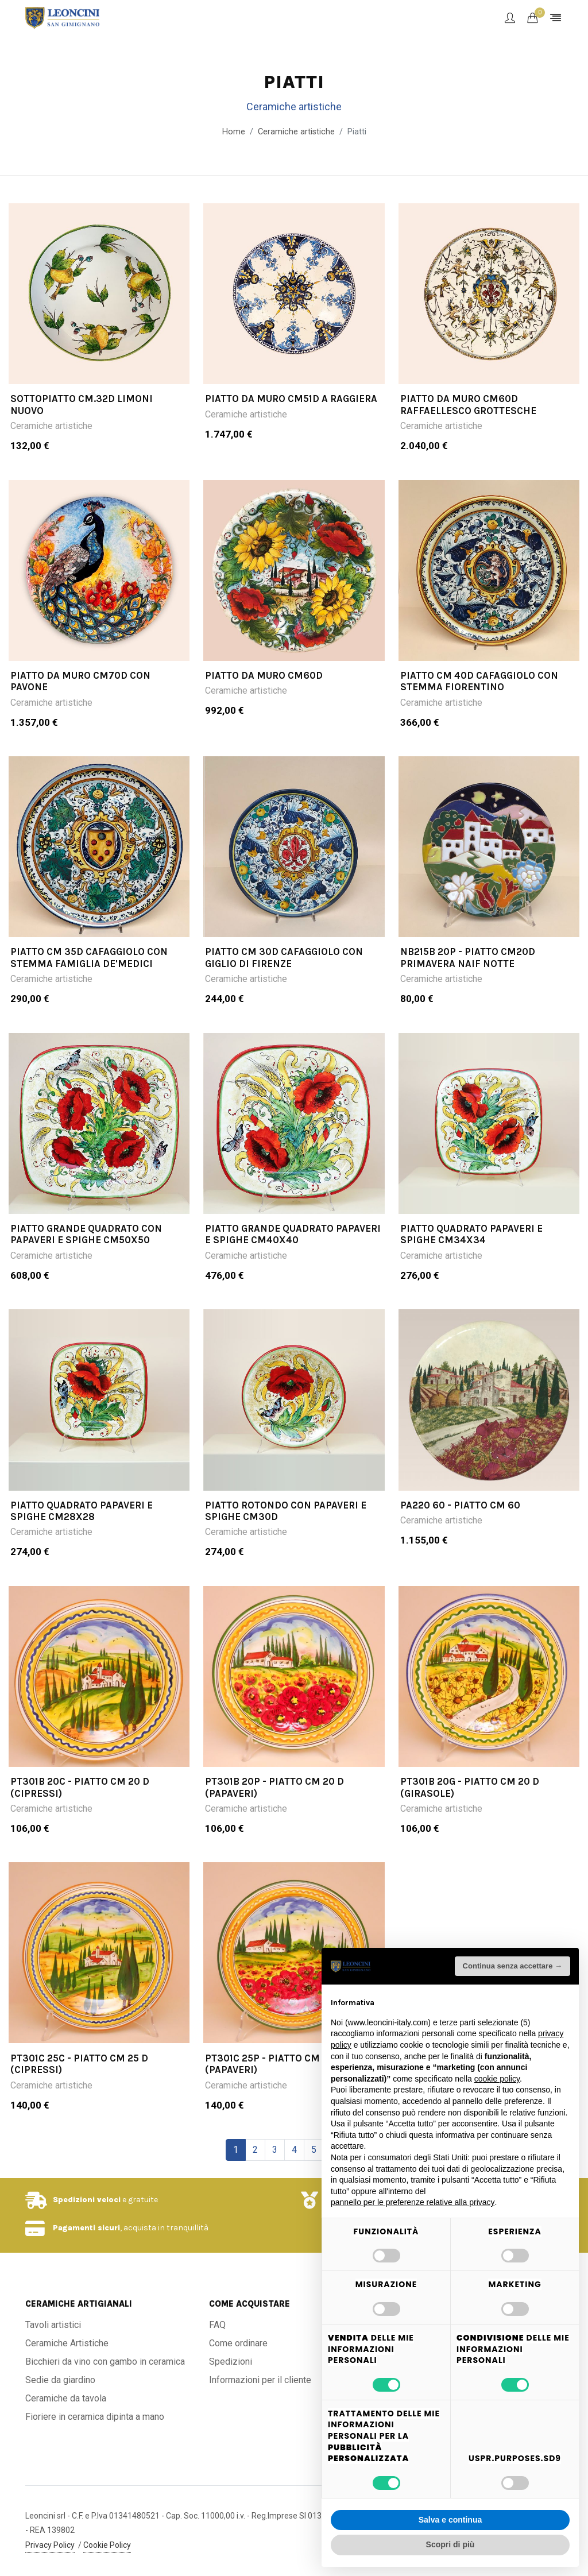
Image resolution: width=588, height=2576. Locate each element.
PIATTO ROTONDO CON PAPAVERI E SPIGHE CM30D (285, 1510)
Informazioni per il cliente (260, 2379)
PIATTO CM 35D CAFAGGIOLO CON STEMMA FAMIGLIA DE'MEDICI (89, 957)
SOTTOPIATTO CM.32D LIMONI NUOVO (81, 404)
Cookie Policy (107, 2545)
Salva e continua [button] (450, 2519)
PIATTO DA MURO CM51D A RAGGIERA (291, 398)
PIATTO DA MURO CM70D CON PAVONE (80, 681)
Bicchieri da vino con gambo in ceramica (105, 2361)
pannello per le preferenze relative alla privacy (413, 2202)
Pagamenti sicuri (86, 2228)
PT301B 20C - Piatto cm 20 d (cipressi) (79, 1787)
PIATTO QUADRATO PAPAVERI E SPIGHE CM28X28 (81, 1510)
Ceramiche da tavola (65, 2398)
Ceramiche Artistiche (67, 2343)
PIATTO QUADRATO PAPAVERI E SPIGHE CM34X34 (471, 1234)
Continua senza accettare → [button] (512, 1966)
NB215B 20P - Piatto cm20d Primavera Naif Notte (467, 957)
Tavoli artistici (53, 2324)
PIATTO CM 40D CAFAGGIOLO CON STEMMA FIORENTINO (479, 681)
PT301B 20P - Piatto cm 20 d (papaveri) (274, 1787)
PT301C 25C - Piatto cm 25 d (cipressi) (79, 2063)
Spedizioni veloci (87, 2199)
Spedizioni (230, 2361)
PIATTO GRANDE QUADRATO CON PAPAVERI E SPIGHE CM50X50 (86, 1234)
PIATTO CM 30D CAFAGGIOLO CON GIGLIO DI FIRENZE (284, 957)
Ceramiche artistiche (51, 425)
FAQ (217, 2324)
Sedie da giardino (60, 2379)
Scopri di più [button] (450, 2544)
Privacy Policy (50, 2545)
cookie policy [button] (497, 2078)
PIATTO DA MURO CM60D (264, 675)
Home (233, 132)
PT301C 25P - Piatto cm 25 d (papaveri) (274, 2063)
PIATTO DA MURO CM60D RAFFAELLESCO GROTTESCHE (468, 404)
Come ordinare (238, 2343)
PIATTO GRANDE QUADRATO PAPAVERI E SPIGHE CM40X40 (293, 1234)
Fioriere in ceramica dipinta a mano (94, 2416)
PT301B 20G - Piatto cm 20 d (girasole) (469, 1787)
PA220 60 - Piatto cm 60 (460, 1505)
